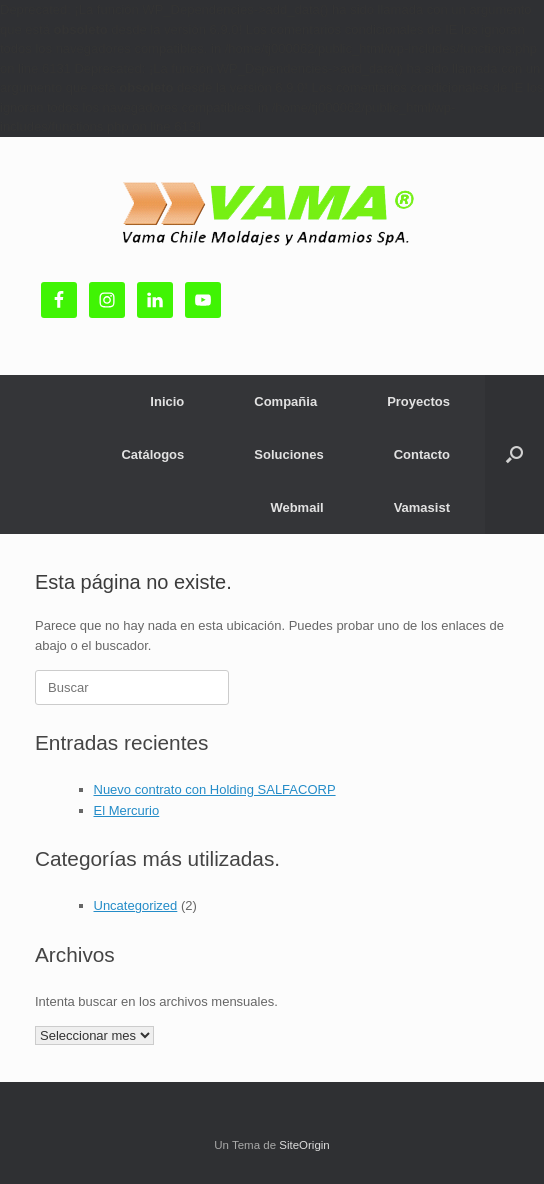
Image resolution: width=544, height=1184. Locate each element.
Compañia (285, 401)
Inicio (167, 401)
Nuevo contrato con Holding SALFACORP (215, 789)
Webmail (296, 507)
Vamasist (422, 507)
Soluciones (288, 454)
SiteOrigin (304, 1145)
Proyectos (418, 401)
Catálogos (152, 454)
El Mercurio (127, 810)
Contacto (422, 454)
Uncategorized (136, 905)
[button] (514, 454)
